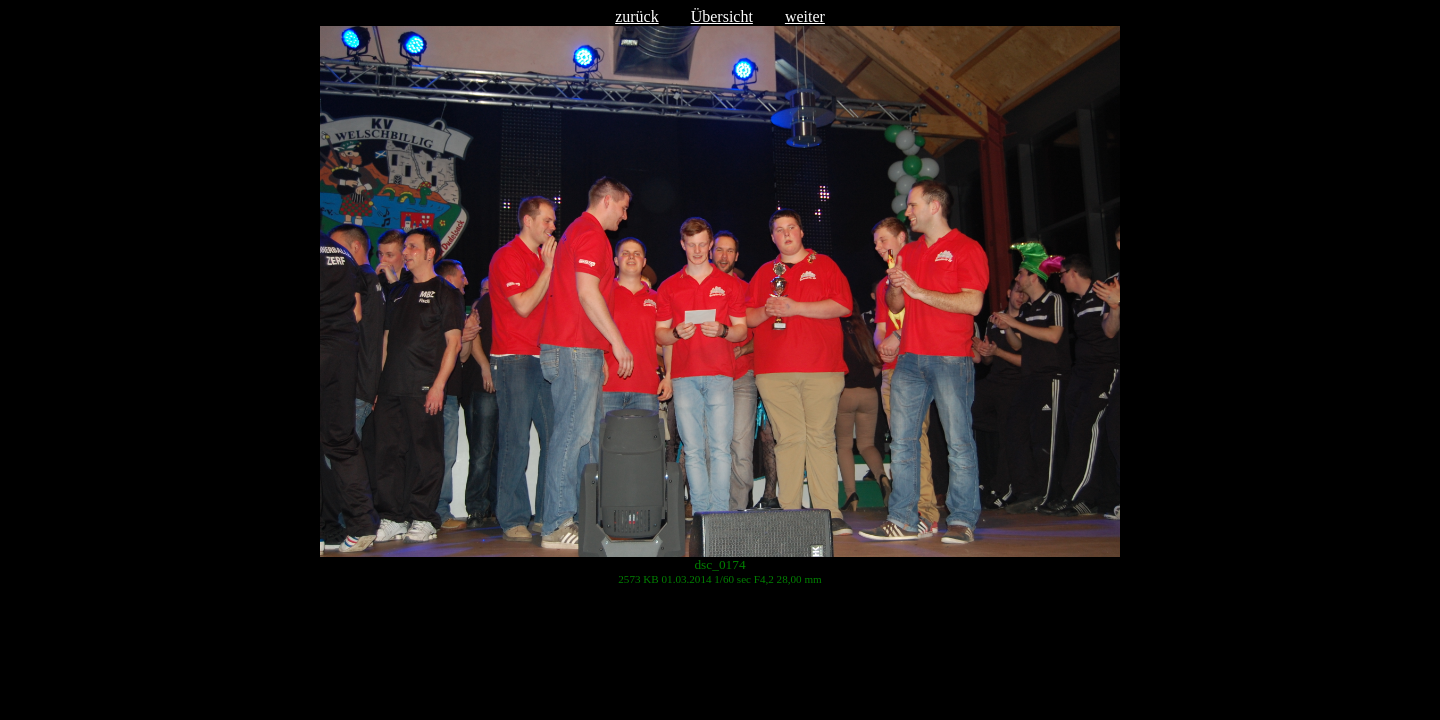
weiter (805, 16)
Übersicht (722, 16)
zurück (637, 16)
